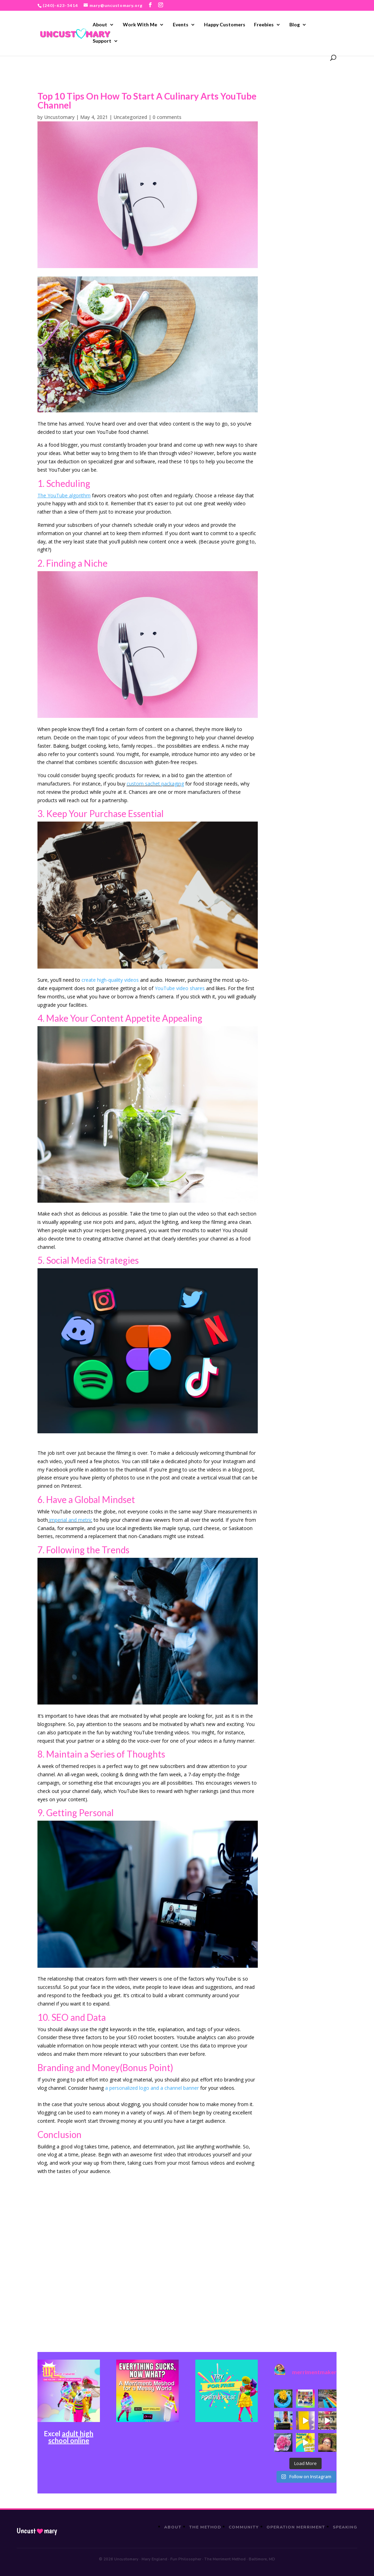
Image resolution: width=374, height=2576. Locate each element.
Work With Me (140, 24)
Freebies (264, 24)
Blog (294, 24)
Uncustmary (37, 2531)
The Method (205, 2527)
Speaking (345, 2527)
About (100, 24)
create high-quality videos (110, 980)
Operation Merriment (295, 2527)
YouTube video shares (180, 988)
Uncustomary (59, 117)
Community (244, 2527)
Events (180, 24)
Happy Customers (224, 24)
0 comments (167, 117)
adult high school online (70, 2437)
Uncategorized (130, 117)
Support (102, 41)
